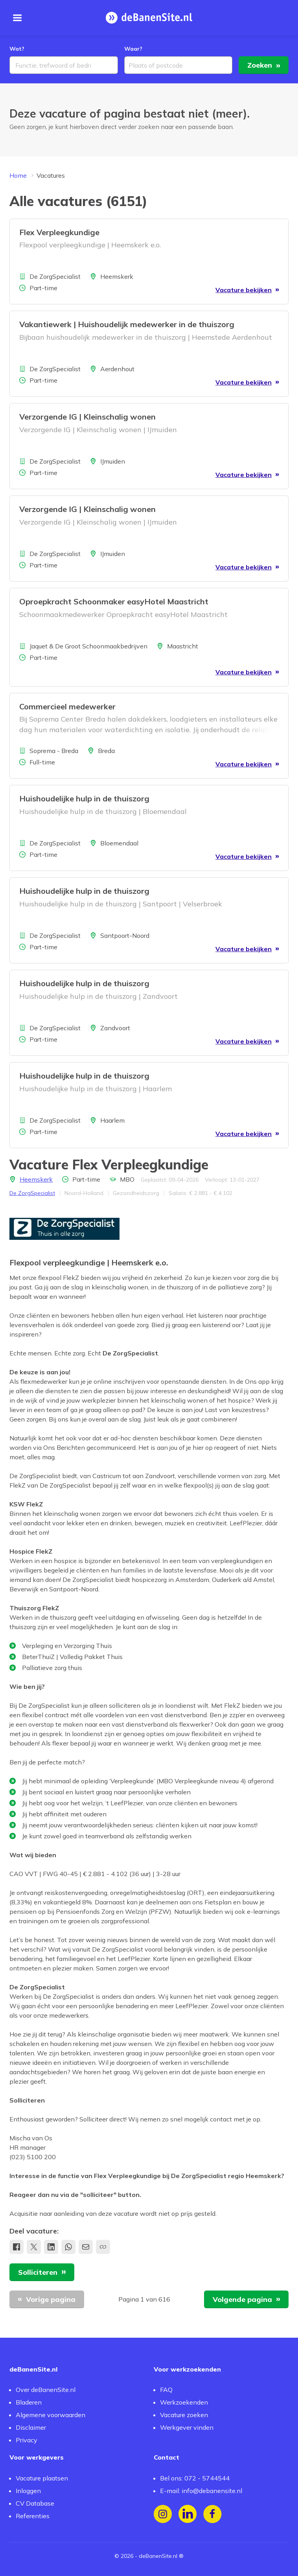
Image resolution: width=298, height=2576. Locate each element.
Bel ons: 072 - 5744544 (195, 2478)
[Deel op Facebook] (16, 2248)
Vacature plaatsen (42, 2478)
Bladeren (29, 2402)
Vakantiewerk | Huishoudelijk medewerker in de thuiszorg (126, 325)
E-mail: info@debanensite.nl (201, 2491)
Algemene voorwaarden (50, 2415)
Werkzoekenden (184, 2402)
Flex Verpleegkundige (59, 233)
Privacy (26, 2440)
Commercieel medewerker (67, 707)
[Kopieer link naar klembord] (103, 2248)
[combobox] (63, 66)
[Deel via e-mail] (86, 2248)
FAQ (166, 2390)
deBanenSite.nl (158, 2555)
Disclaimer (31, 2427)
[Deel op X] (34, 2248)
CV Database (35, 2503)
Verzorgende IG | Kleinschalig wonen (87, 418)
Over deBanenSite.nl (45, 2390)
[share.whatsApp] (68, 2248)
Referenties (33, 2516)
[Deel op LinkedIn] (51, 2248)
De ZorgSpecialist (32, 1194)
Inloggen (28, 2491)
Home (18, 176)
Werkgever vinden (186, 2427)
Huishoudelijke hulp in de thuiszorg (84, 800)
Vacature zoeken (184, 2415)
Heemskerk (36, 1180)
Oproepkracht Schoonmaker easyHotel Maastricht (113, 603)
